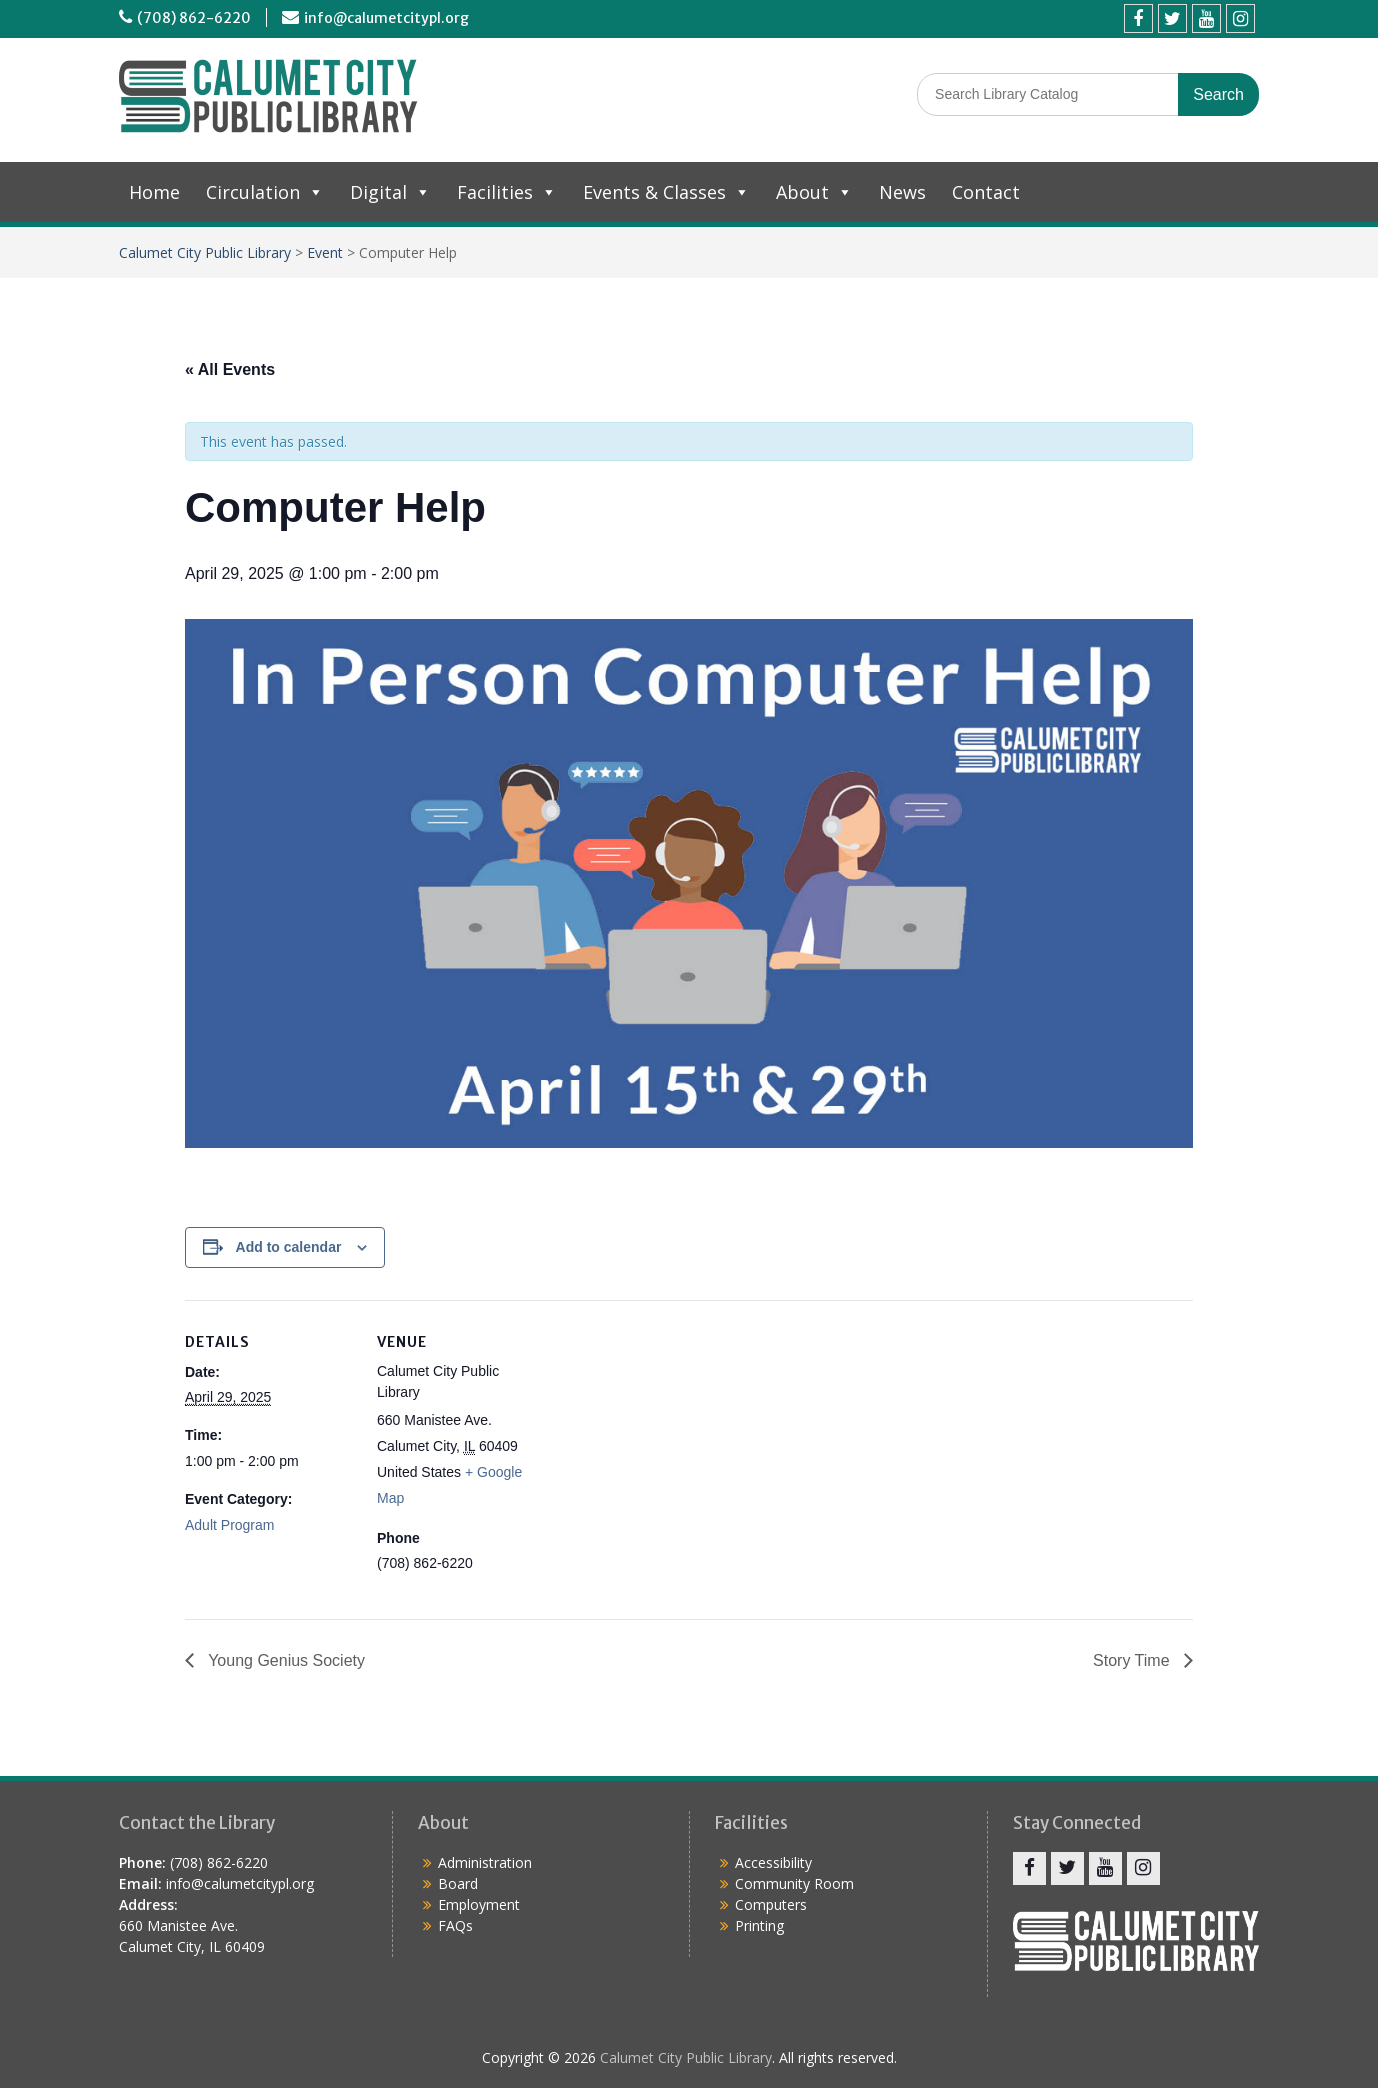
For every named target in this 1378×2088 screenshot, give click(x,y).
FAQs (455, 1925)
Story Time (1133, 1660)
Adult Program (229, 1525)
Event (325, 252)
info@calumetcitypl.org (386, 18)
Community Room (794, 1883)
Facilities (507, 192)
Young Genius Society (284, 1660)
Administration (485, 1862)
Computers (771, 1904)
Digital (390, 192)
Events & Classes (666, 192)
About (814, 192)
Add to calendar (289, 1247)
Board (458, 1883)
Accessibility (773, 1862)
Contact (986, 192)
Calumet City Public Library (205, 252)
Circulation (265, 192)
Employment (479, 1904)
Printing (759, 1925)
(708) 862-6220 (194, 18)
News (902, 192)
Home (154, 192)
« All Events (230, 369)
